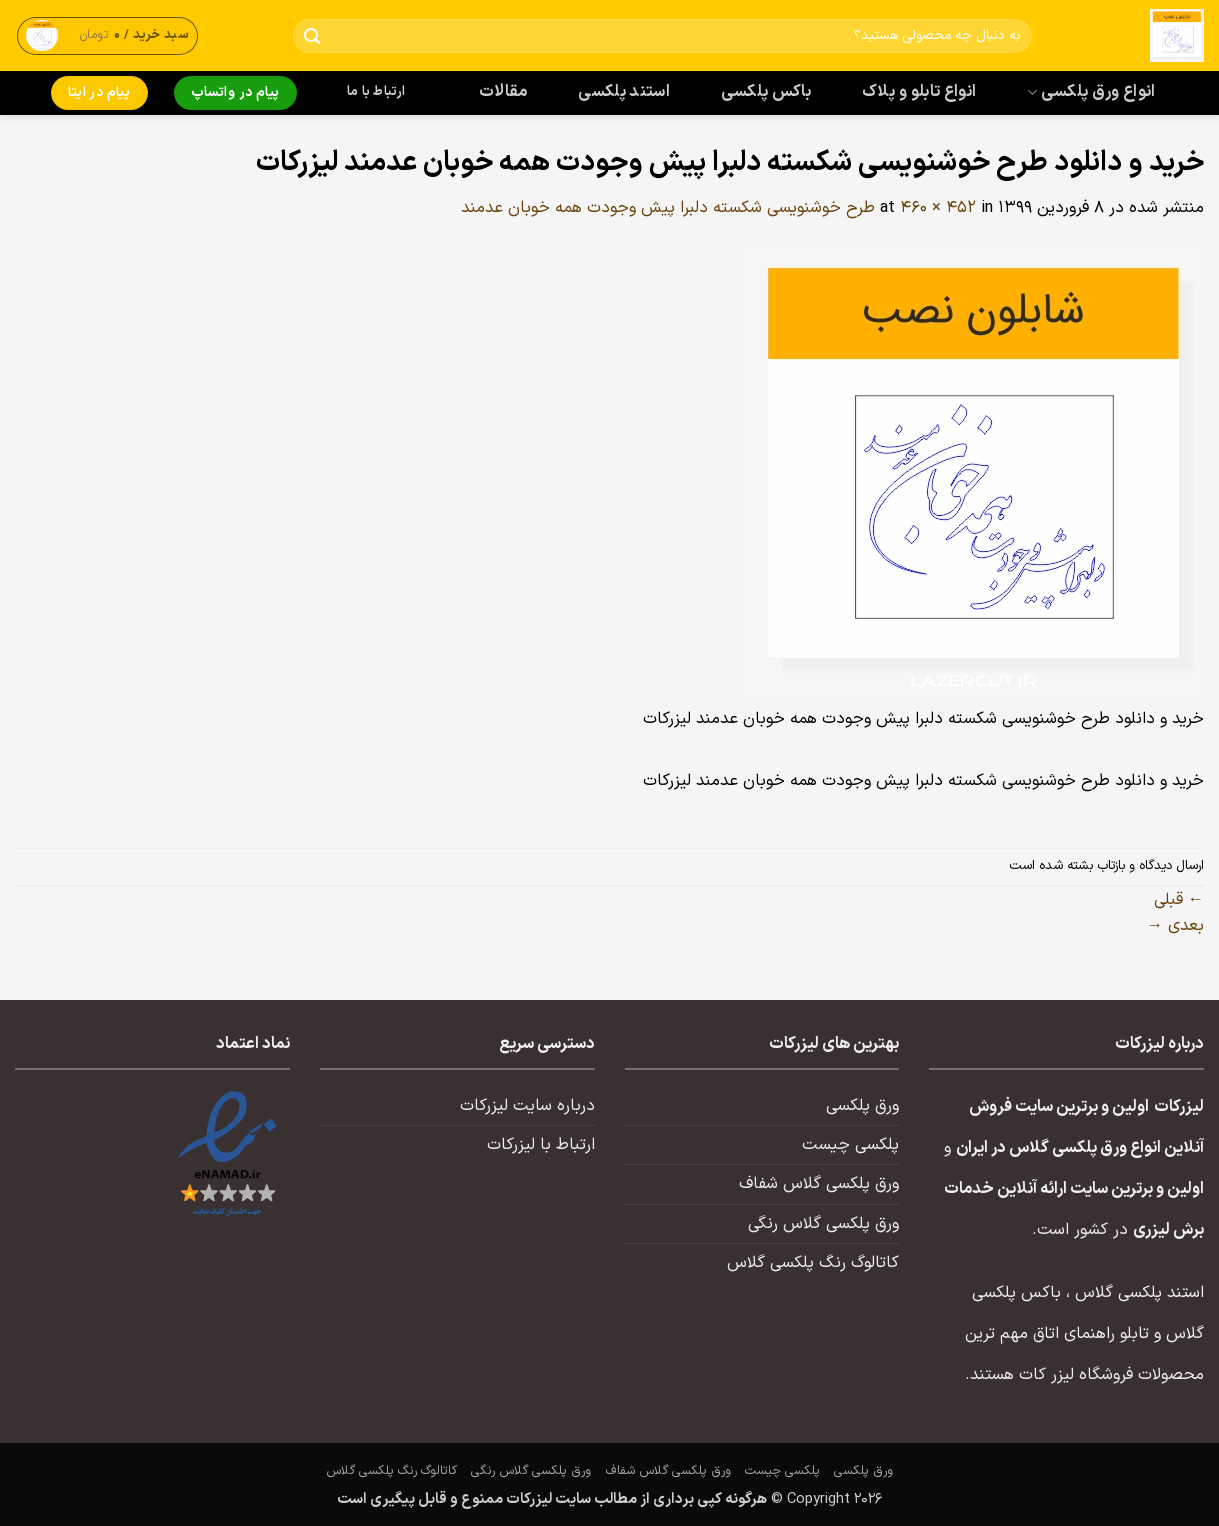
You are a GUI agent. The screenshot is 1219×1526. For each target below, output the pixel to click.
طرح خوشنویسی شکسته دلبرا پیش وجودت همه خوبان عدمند (668, 208)
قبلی (1179, 900)
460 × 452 (938, 208)
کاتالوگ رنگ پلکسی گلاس (813, 1263)
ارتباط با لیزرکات (541, 1145)
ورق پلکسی (862, 1106)
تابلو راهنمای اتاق (1091, 1334)
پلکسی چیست (850, 1145)
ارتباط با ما (376, 92)
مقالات (503, 92)
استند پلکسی (624, 92)
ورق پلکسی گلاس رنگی (823, 1224)
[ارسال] (312, 36)
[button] (108, 35)
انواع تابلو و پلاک (919, 92)
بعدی (1175, 926)
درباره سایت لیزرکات (527, 1106)
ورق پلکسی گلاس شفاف (819, 1184)
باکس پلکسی (766, 92)
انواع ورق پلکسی (1091, 92)
